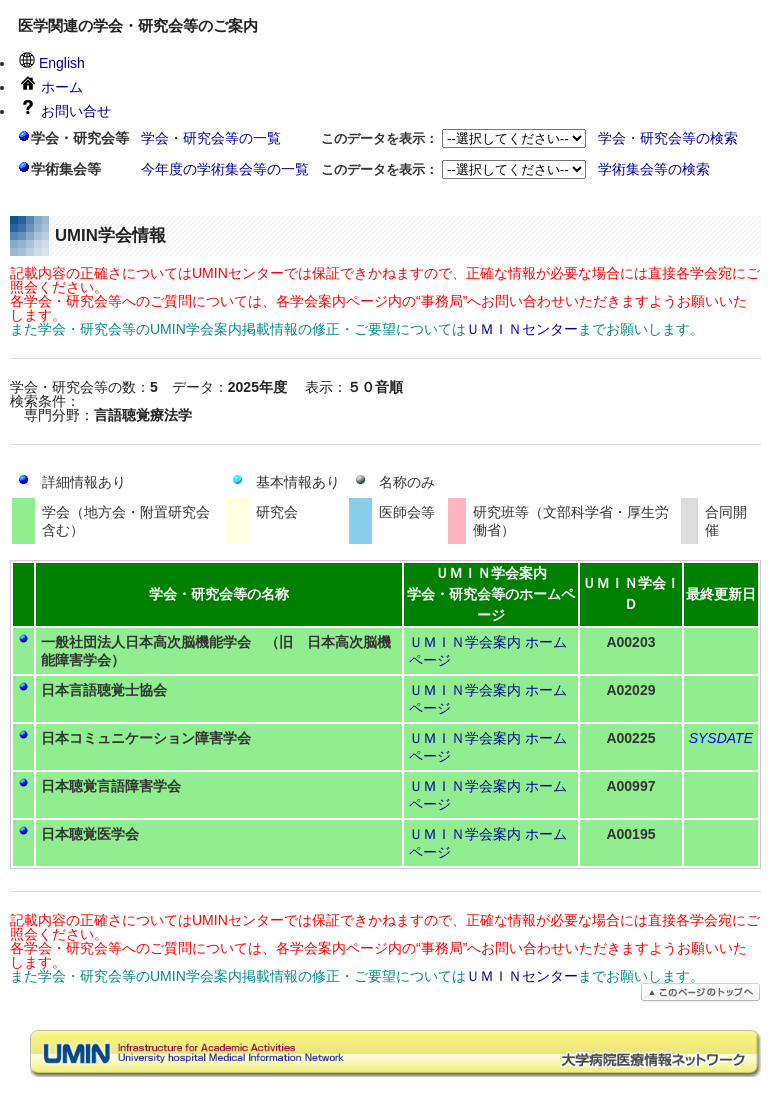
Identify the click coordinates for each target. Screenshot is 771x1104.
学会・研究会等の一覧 (211, 138)
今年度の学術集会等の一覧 (225, 169)
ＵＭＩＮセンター (522, 329)
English (52, 63)
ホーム (51, 87)
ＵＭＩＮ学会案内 (465, 642)
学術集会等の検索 (654, 169)
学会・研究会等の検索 (668, 138)
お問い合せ (65, 111)
